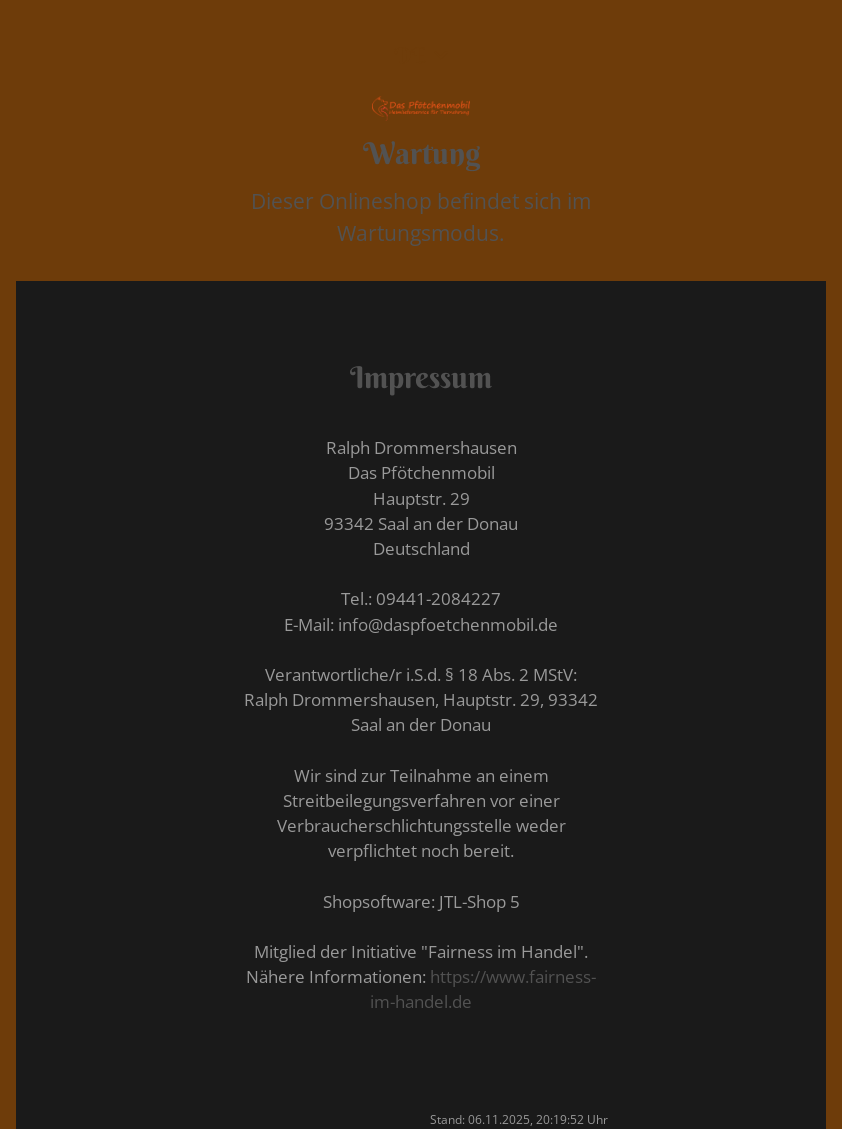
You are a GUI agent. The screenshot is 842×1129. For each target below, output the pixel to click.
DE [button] (410, 55)
